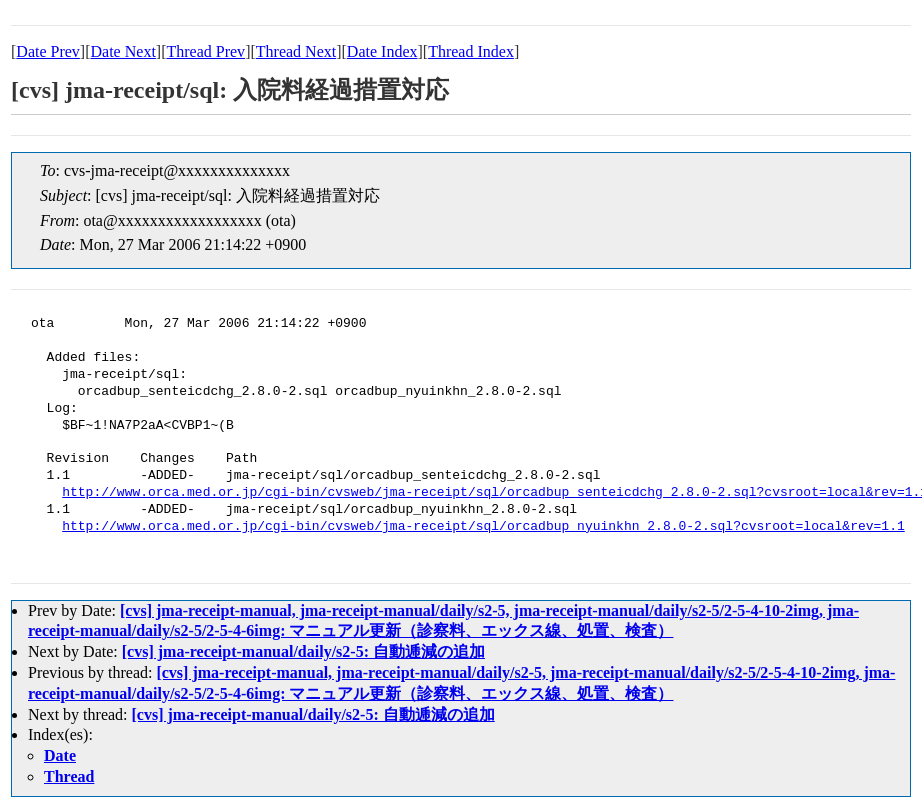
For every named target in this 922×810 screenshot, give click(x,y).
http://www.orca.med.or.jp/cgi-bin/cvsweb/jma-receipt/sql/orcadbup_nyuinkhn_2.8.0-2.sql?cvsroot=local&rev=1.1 (483, 527)
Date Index (382, 51)
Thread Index (471, 51)
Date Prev (48, 51)
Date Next (123, 51)
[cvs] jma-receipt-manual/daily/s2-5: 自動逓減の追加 (303, 651)
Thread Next (296, 51)
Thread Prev (205, 51)
